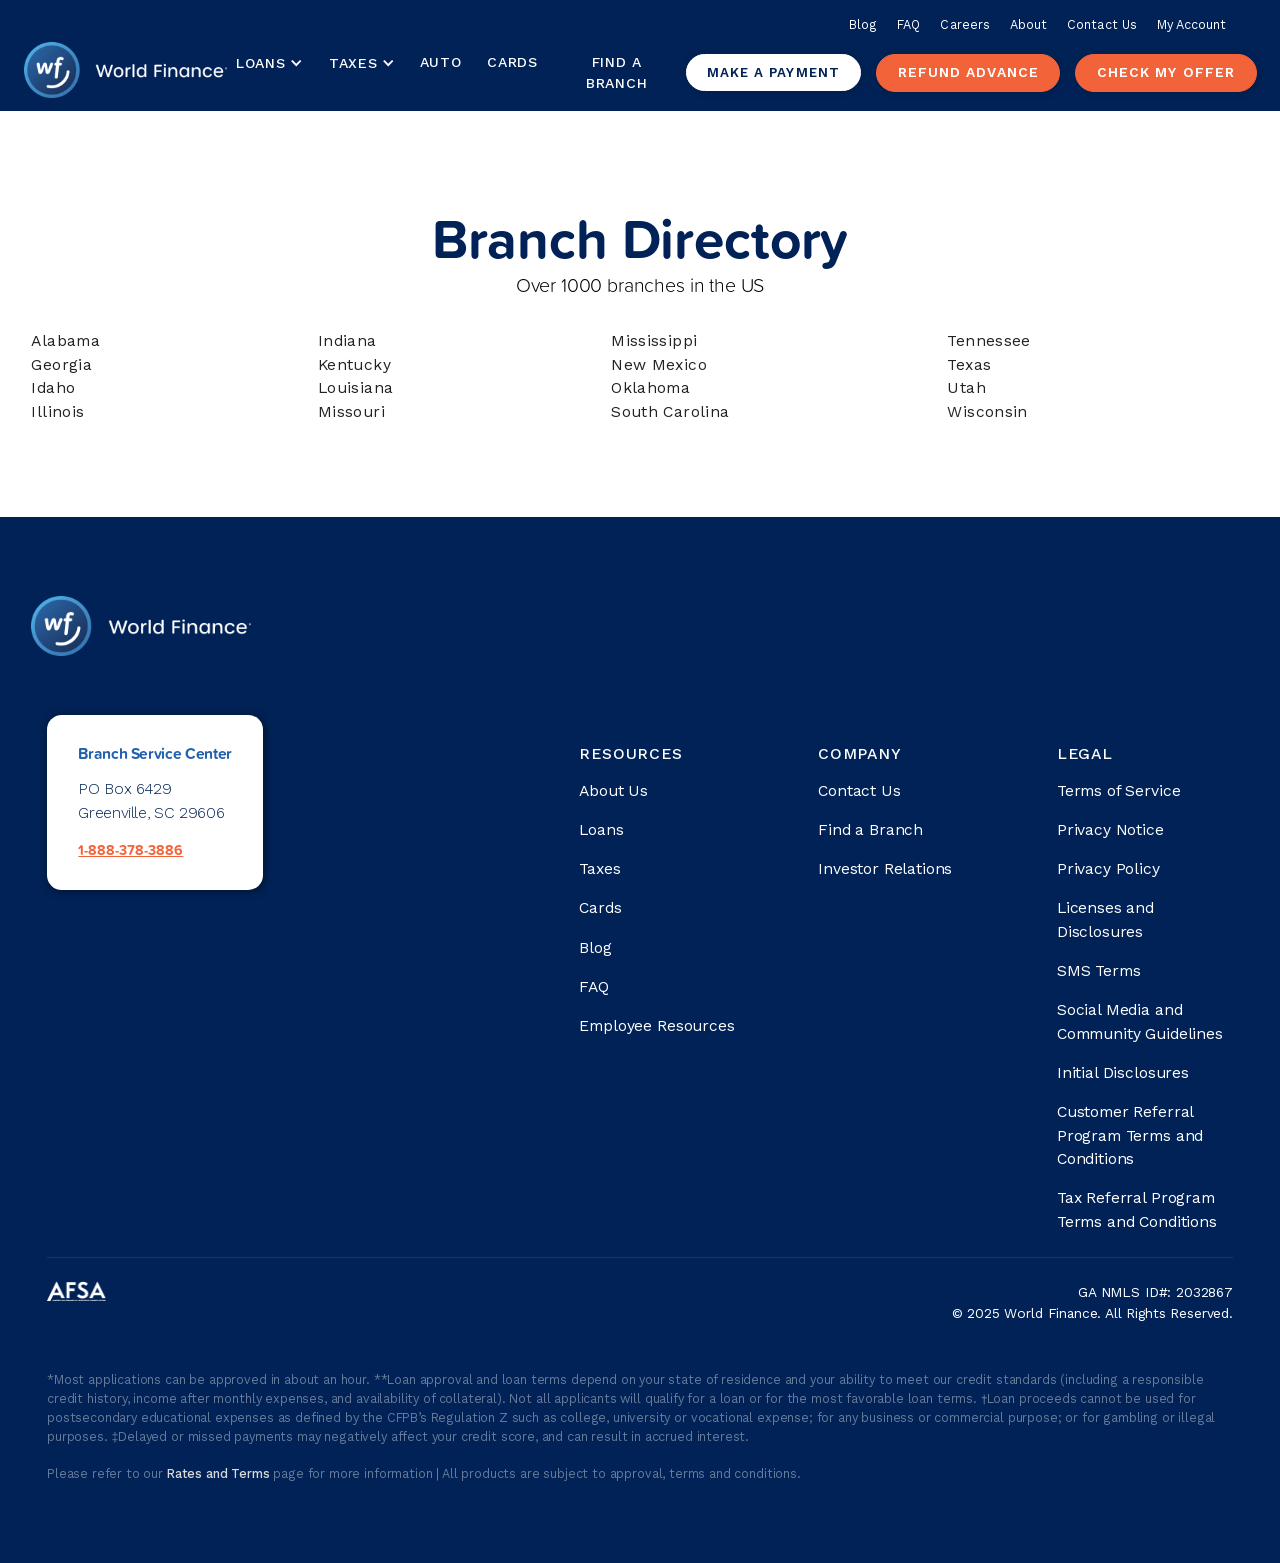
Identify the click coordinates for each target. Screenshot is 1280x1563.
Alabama (65, 340)
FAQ (908, 24)
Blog (863, 24)
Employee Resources (656, 1025)
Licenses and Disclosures (1105, 919)
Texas (969, 364)
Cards (512, 62)
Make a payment (773, 72)
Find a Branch (616, 72)
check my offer (1166, 72)
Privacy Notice (1110, 829)
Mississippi (654, 340)
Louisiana (356, 387)
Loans (601, 829)
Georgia (61, 364)
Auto (441, 62)
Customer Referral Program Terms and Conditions (1130, 1135)
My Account (1192, 24)
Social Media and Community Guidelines (1140, 1021)
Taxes (353, 63)
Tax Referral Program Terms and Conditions (1137, 1209)
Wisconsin (987, 411)
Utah (966, 387)
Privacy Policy (1108, 868)
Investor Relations (885, 868)
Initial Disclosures (1123, 1072)
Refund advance (968, 72)
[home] (126, 72)
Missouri (351, 411)
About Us (613, 790)
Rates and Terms (220, 1473)
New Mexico (659, 364)
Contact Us (1102, 24)
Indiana (347, 340)
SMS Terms (1099, 970)
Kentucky (354, 364)
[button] (268, 63)
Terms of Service (1119, 790)
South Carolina (670, 411)
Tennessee (989, 340)
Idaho (53, 387)
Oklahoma (650, 387)
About (1028, 24)
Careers (964, 24)
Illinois (57, 411)
